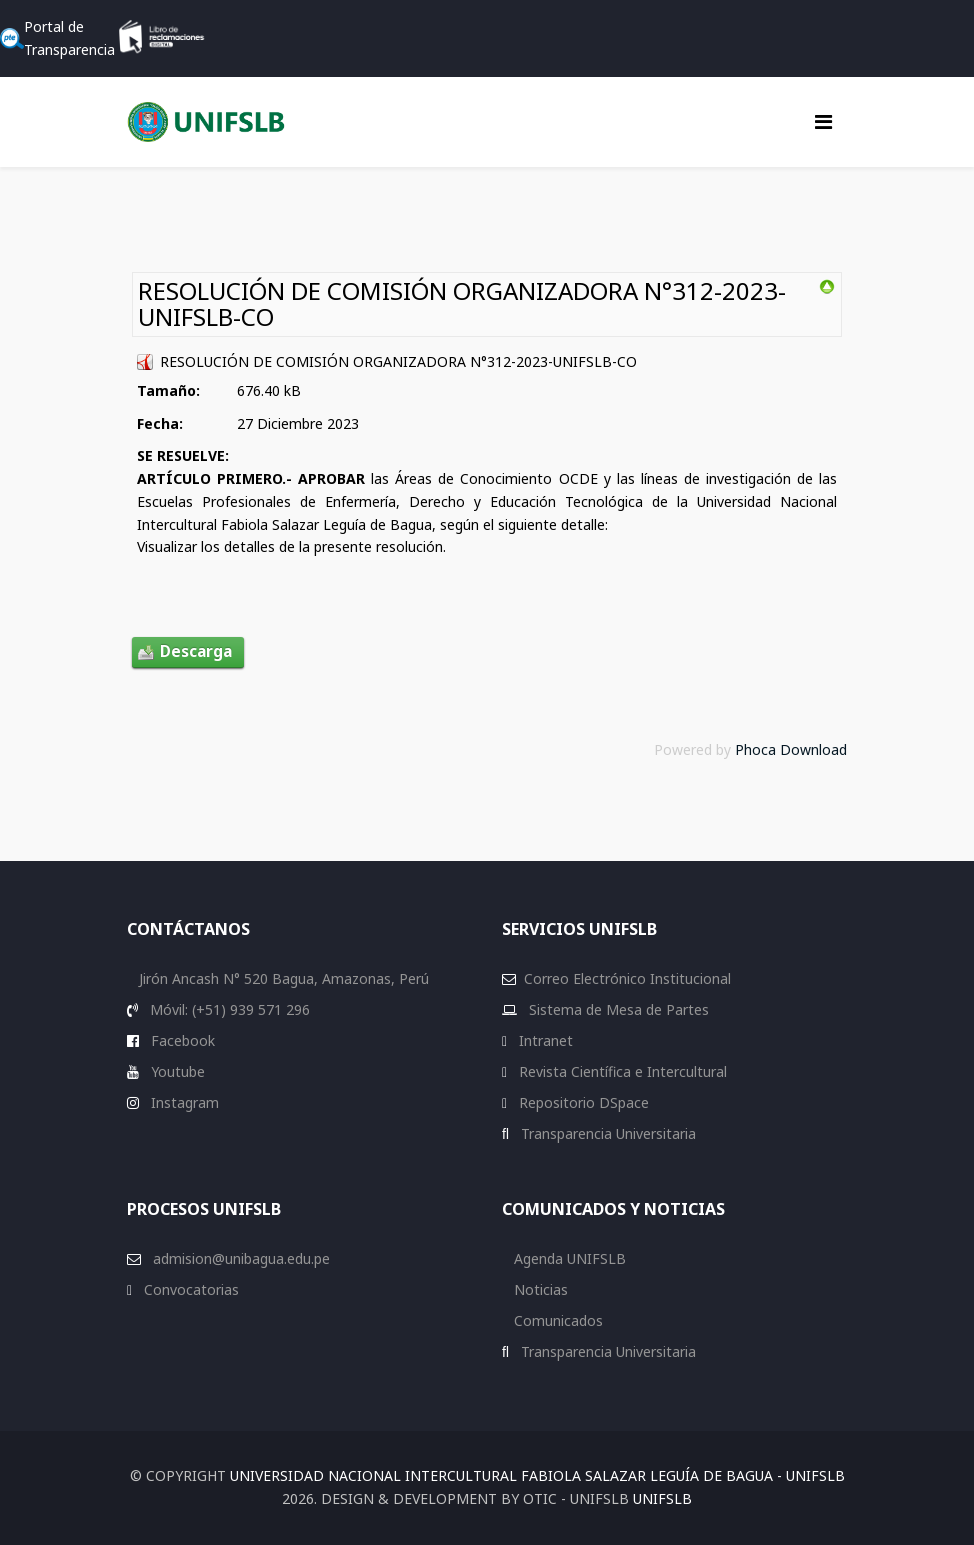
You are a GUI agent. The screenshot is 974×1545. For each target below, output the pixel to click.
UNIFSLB (662, 1498)
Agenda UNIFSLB (568, 1258)
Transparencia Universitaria (606, 1133)
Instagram (183, 1102)
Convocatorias (189, 1289)
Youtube (176, 1071)
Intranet (544, 1040)
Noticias (539, 1289)
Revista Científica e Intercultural (621, 1071)
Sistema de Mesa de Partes (617, 1009)
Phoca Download (791, 749)
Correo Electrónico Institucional (627, 978)
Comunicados (556, 1320)
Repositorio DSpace (584, 1102)
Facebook (181, 1040)
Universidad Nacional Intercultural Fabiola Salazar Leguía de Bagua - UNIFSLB (537, 1475)
